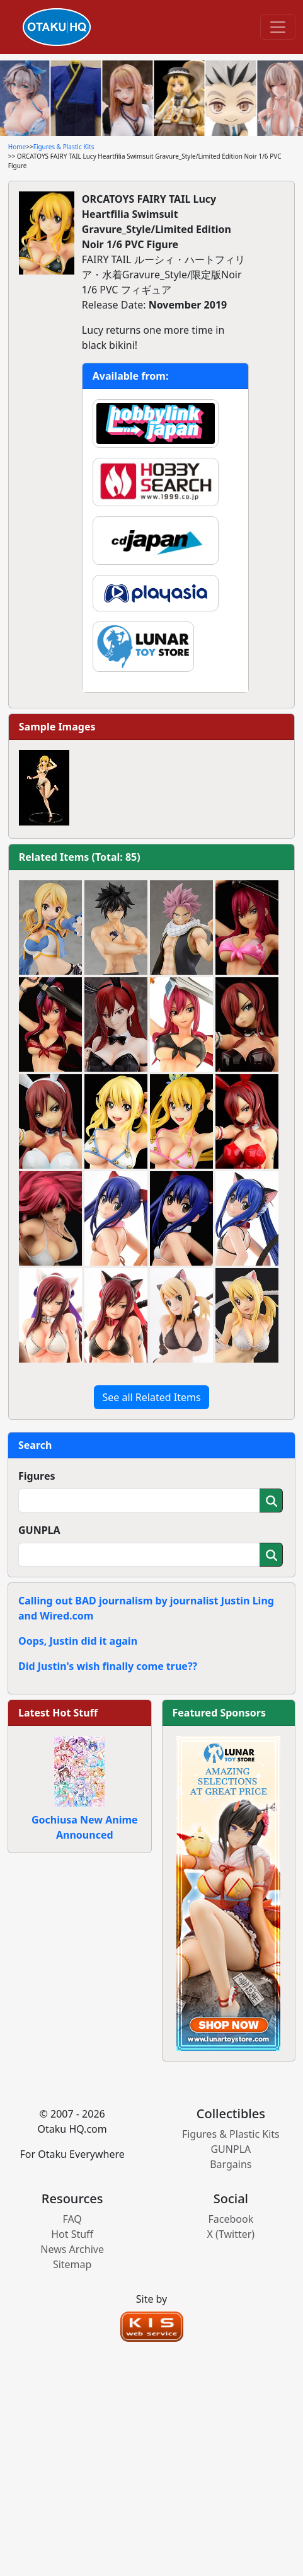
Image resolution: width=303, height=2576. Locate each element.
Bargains (230, 2164)
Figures (36, 1476)
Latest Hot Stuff (58, 1713)
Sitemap (72, 2264)
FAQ (71, 2219)
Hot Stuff (72, 2234)
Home (17, 146)
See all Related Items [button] (151, 1397)
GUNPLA (39, 1530)
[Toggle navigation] (277, 27)
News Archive (72, 2249)
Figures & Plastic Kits (63, 146)
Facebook (230, 2219)
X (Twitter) (231, 2234)
